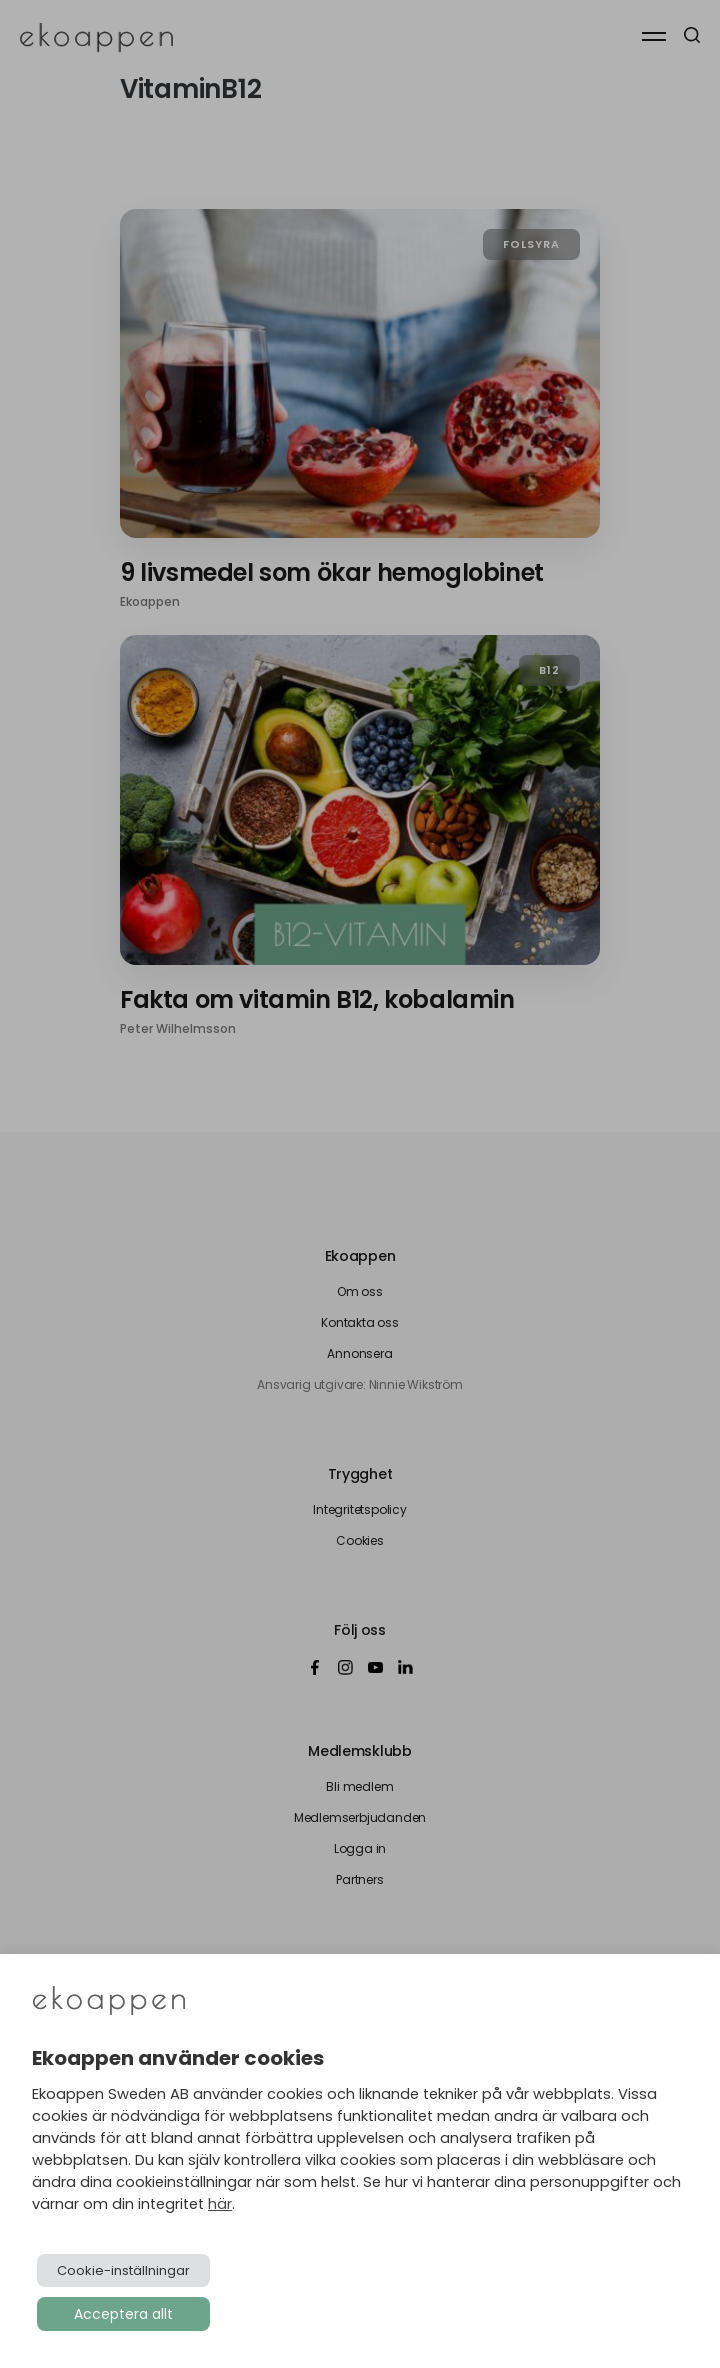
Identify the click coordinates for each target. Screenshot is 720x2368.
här (220, 2204)
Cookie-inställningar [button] (123, 2270)
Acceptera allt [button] (123, 2314)
